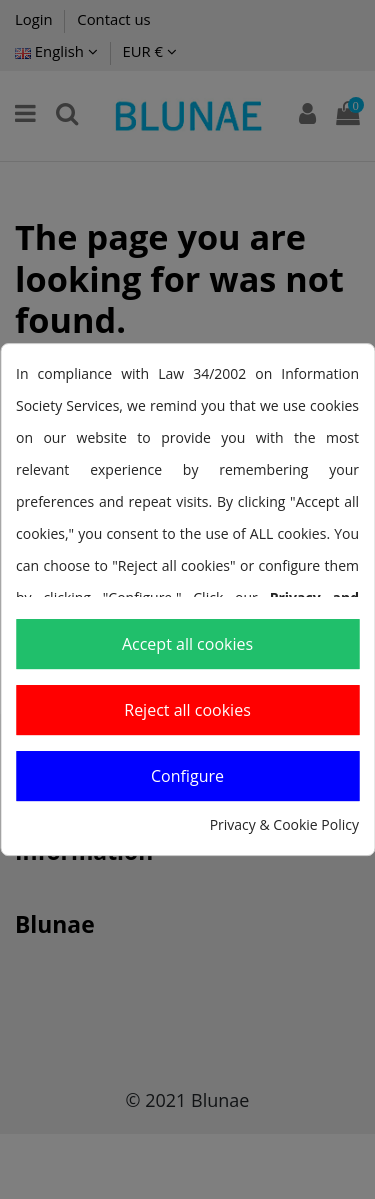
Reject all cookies (187, 710)
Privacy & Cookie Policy (284, 824)
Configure (187, 776)
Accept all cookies (187, 644)
